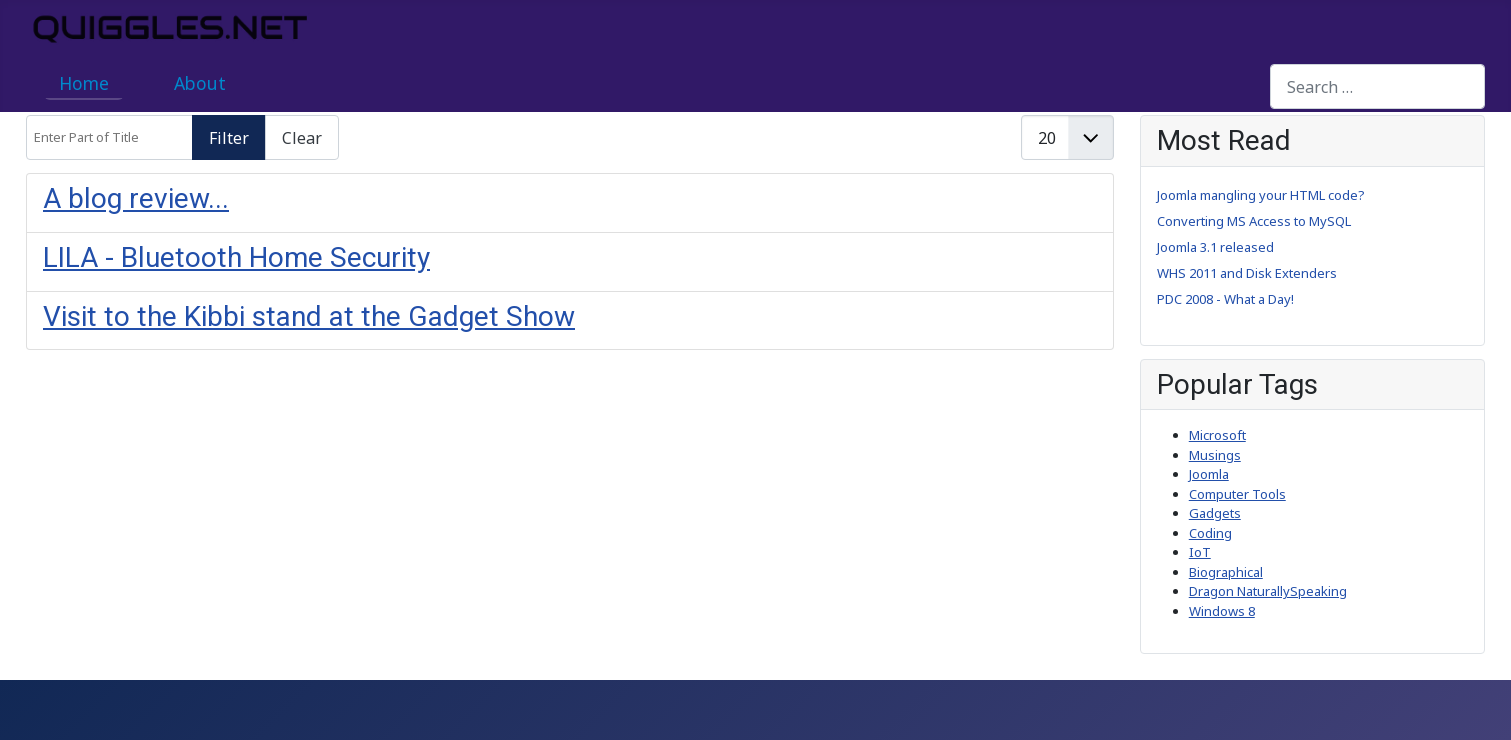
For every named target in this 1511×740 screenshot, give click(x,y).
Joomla (1209, 474)
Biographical (1226, 572)
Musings (1215, 455)
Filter (229, 138)
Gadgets (1215, 513)
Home (84, 83)
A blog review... (136, 198)
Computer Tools (1237, 494)
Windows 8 (1222, 611)
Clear (302, 138)
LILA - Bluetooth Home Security (236, 257)
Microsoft (1217, 435)
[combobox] (1377, 86)
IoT (1200, 552)
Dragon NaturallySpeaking (1268, 591)
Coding (1210, 533)
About (200, 83)
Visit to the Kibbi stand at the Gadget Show (309, 316)
